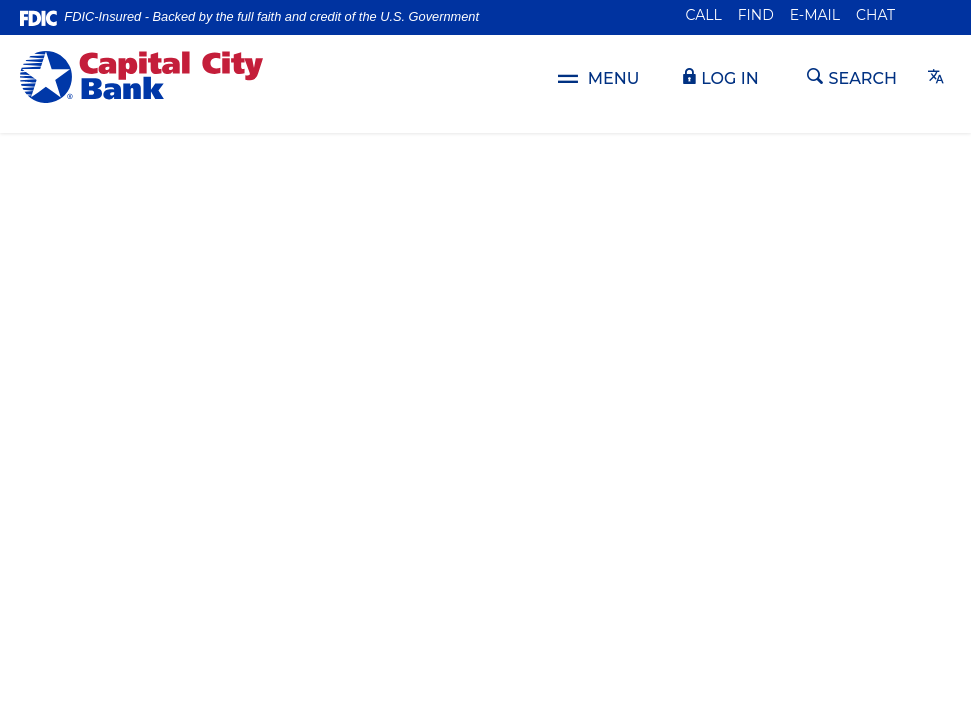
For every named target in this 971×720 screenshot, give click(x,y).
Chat (875, 15)
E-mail (815, 15)
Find (756, 15)
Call (704, 15)
